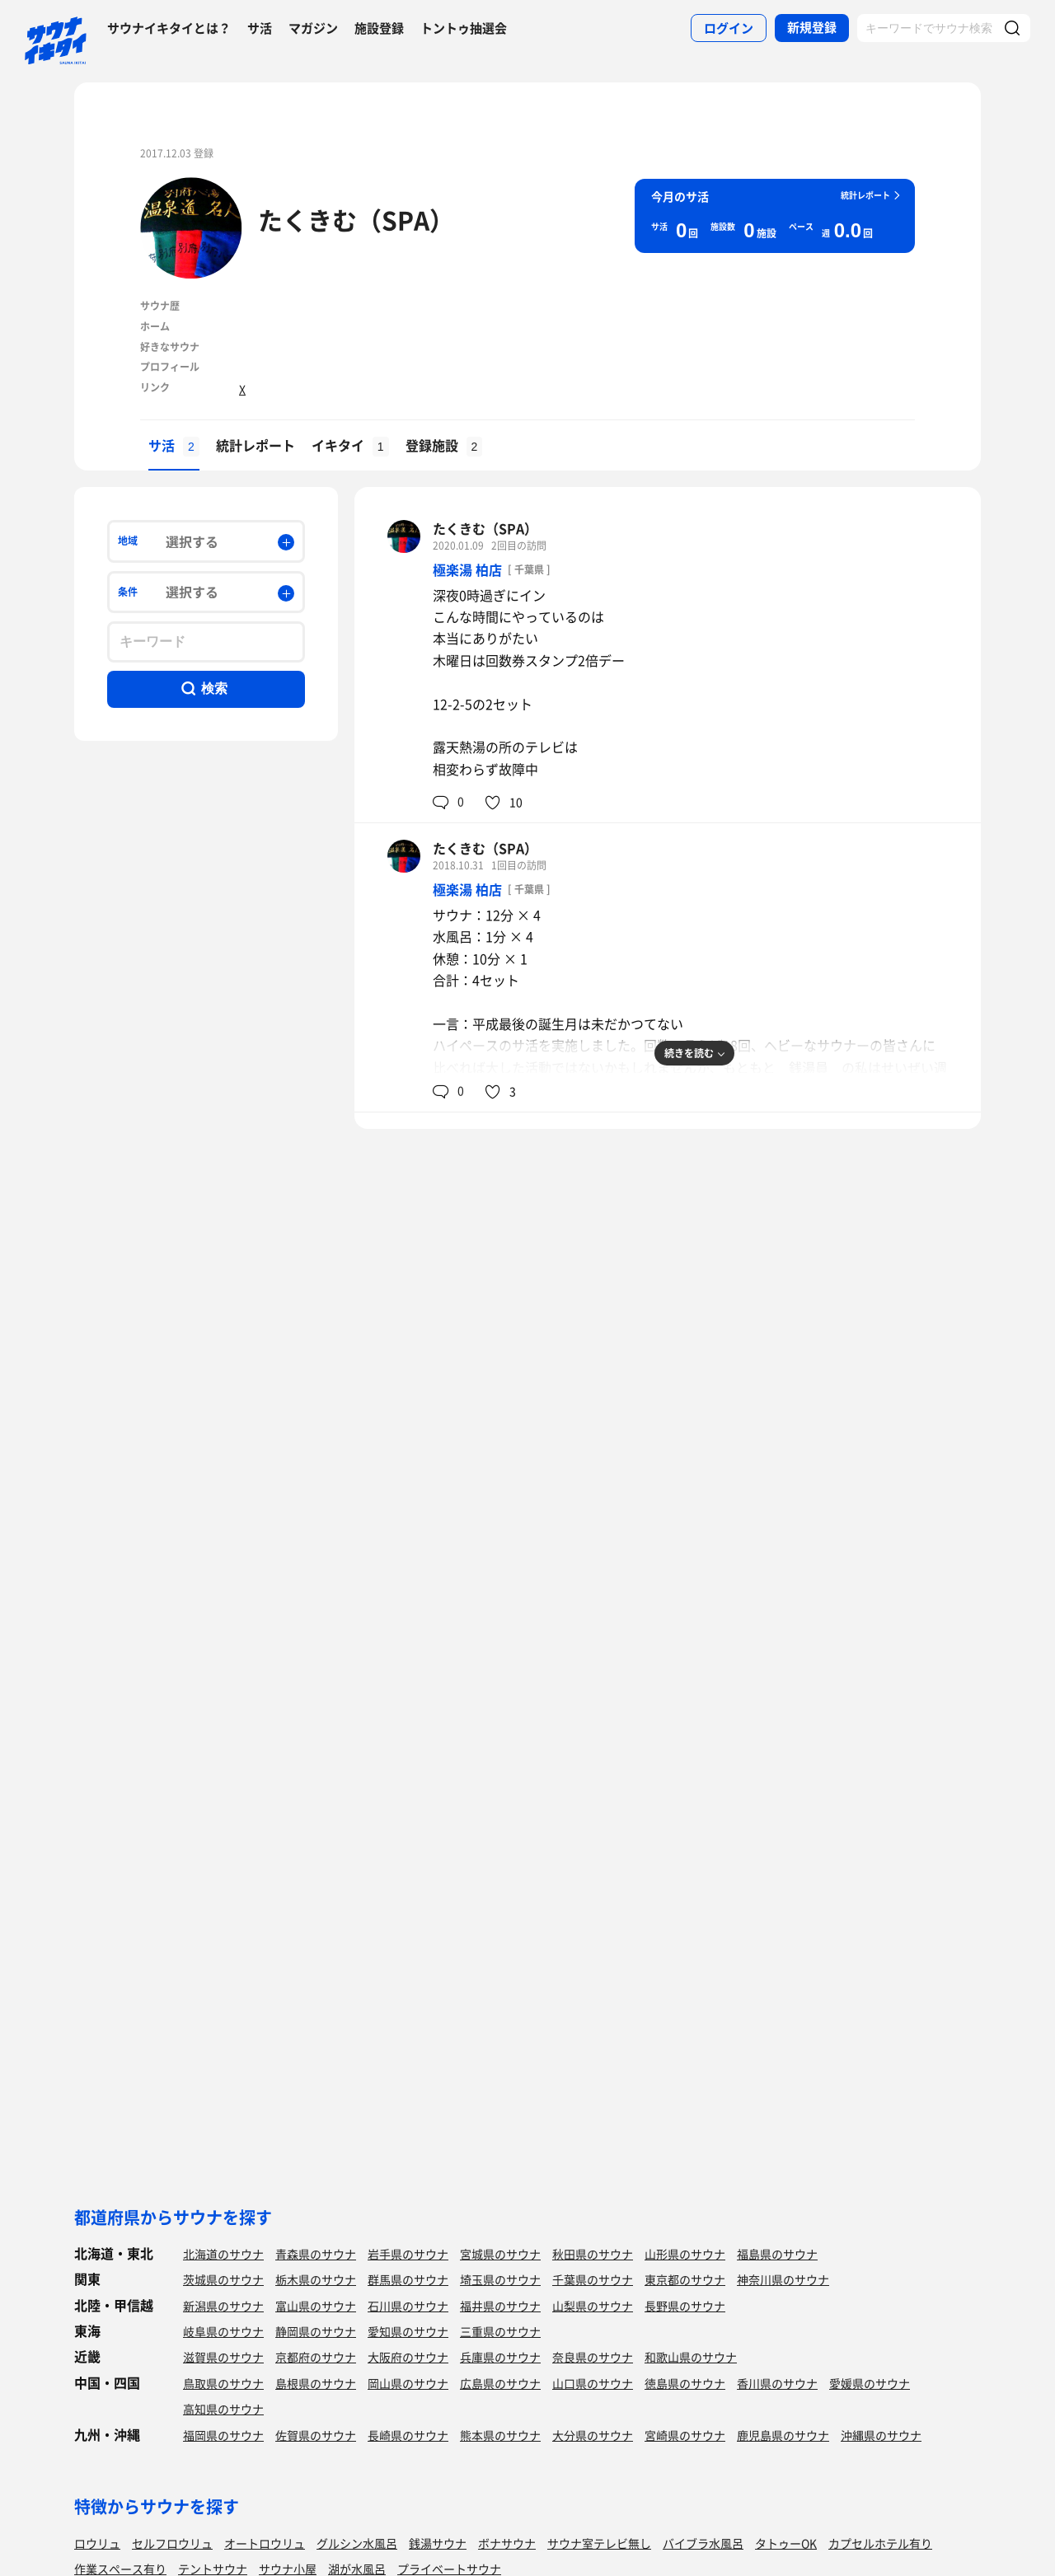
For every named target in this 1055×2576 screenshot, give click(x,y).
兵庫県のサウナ (500, 2357)
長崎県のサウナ (408, 2435)
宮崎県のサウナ (685, 2435)
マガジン (313, 28)
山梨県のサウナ (592, 2305)
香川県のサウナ (777, 2383)
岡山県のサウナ (408, 2383)
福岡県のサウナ (223, 2435)
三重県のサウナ (500, 2331)
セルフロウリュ (172, 2543)
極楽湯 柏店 (467, 569)
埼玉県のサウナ (500, 2279)
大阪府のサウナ (408, 2357)
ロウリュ (97, 2543)
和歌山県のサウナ (691, 2357)
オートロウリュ (264, 2543)
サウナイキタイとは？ (169, 28)
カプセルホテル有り (880, 2543)
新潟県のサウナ (223, 2305)
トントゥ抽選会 (463, 28)
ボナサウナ (507, 2543)
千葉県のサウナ (592, 2279)
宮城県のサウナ (500, 2254)
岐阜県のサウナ (223, 2331)
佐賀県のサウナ (315, 2435)
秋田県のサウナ (592, 2254)
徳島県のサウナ (685, 2383)
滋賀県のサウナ (223, 2357)
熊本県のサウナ (500, 2435)
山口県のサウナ (592, 2383)
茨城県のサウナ (223, 2279)
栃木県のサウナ (315, 2279)
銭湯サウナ (438, 2543)
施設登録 (379, 28)
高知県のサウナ (223, 2408)
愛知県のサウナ (408, 2331)
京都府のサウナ (315, 2357)
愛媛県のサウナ (869, 2383)
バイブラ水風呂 (703, 2543)
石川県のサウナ (408, 2305)
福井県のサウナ (500, 2305)
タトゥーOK (786, 2543)
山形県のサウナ (685, 2254)
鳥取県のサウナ (223, 2383)
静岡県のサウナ (315, 2331)
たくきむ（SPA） (356, 219)
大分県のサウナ (592, 2435)
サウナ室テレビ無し (599, 2543)
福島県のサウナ (777, 2254)
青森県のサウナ (315, 2254)
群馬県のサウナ (408, 2279)
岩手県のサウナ (408, 2254)
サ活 (259, 28)
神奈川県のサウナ (783, 2279)
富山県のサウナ (315, 2305)
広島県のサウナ (500, 2383)
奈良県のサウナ (592, 2357)
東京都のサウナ (685, 2279)
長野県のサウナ (685, 2305)
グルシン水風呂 (356, 2543)
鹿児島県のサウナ (783, 2435)
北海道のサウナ (223, 2254)
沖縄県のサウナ (881, 2435)
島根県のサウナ (315, 2383)
